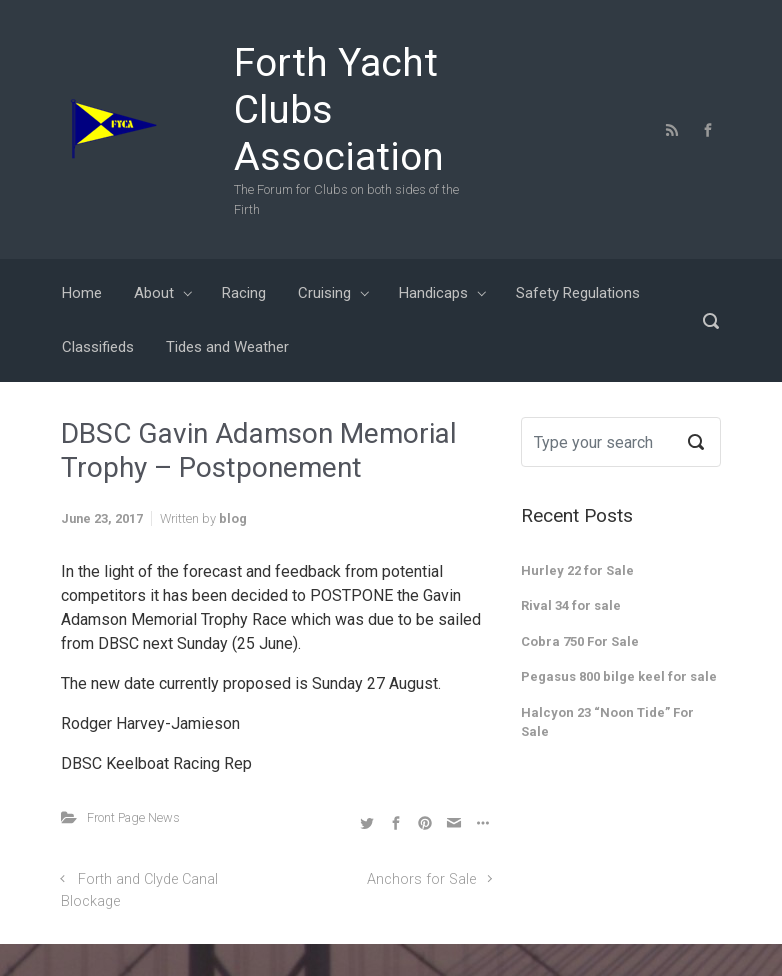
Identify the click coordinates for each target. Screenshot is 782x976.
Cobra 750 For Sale (580, 641)
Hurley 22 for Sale (577, 570)
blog (233, 518)
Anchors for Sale (421, 879)
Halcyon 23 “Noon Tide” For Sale (607, 722)
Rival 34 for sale (571, 605)
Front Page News (133, 817)
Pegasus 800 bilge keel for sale (619, 676)
